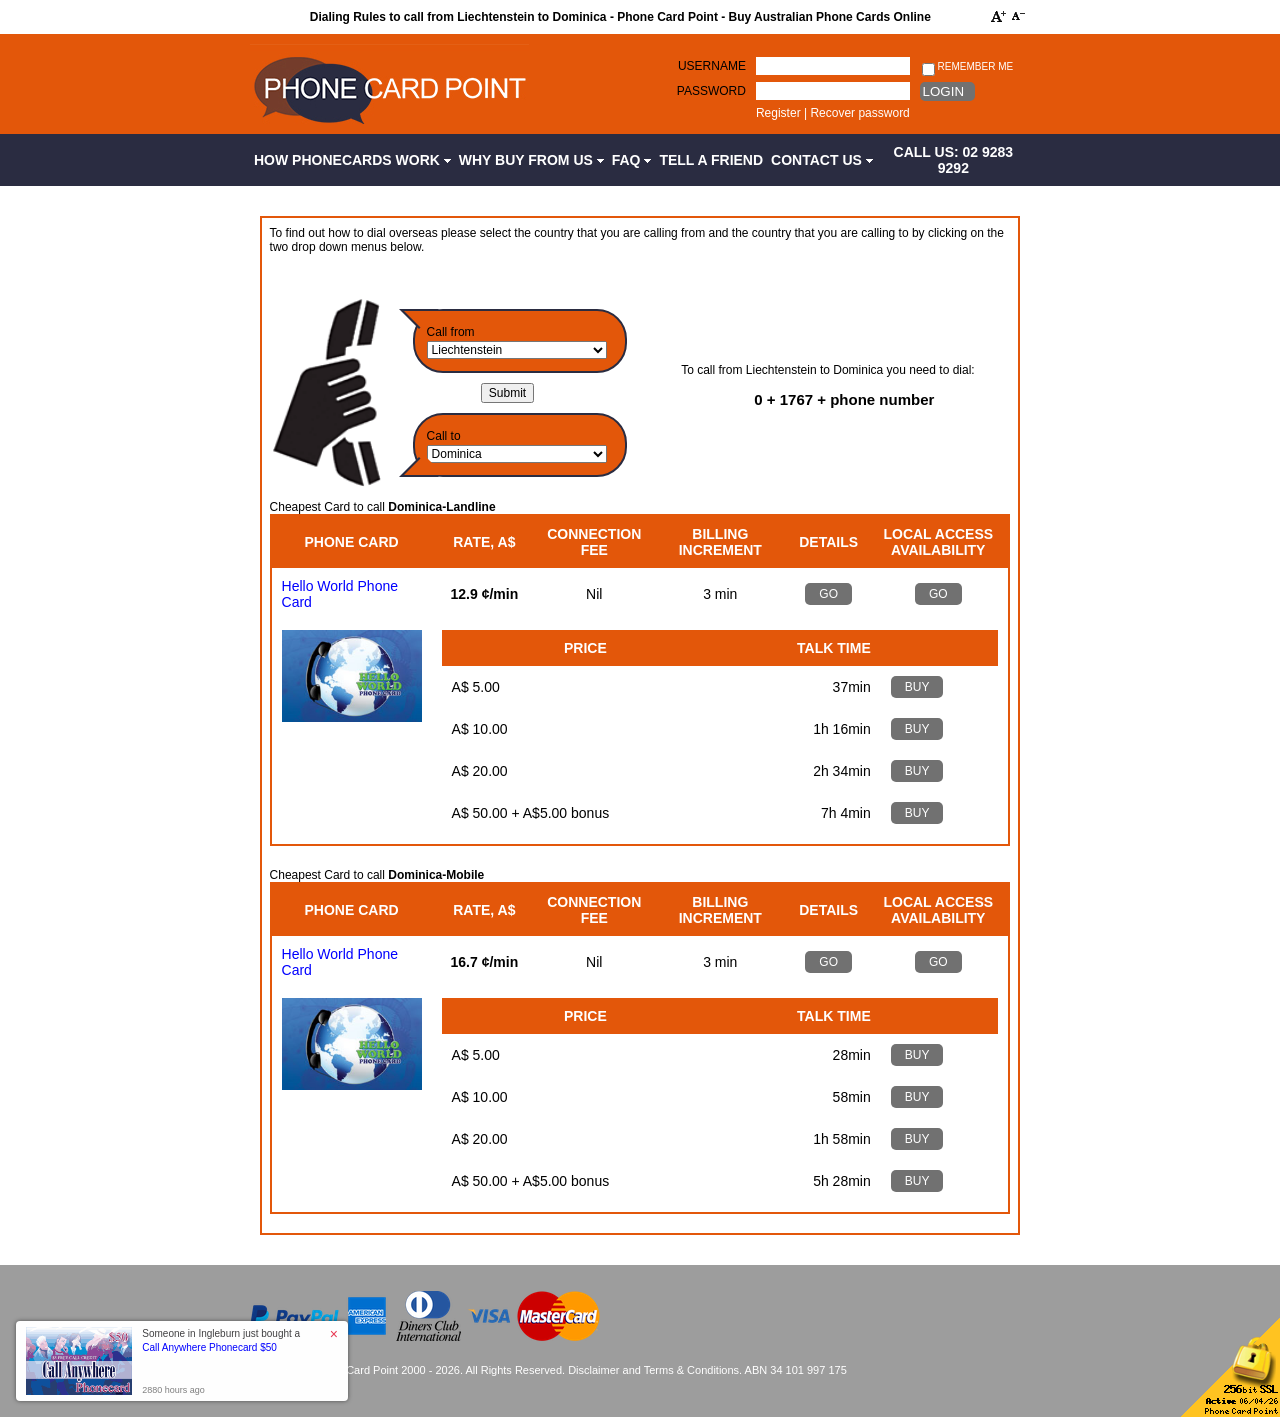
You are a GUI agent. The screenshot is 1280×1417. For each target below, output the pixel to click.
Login (943, 91)
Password (711, 91)
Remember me (967, 67)
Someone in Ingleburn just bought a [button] (221, 1340)
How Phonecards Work (352, 160)
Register (778, 113)
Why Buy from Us (531, 160)
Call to (444, 436)
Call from (451, 332)
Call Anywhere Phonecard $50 (209, 1347)
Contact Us (822, 160)
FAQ (632, 160)
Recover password (859, 113)
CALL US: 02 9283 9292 (954, 160)
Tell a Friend (711, 160)
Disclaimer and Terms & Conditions (653, 1370)
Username (712, 66)
